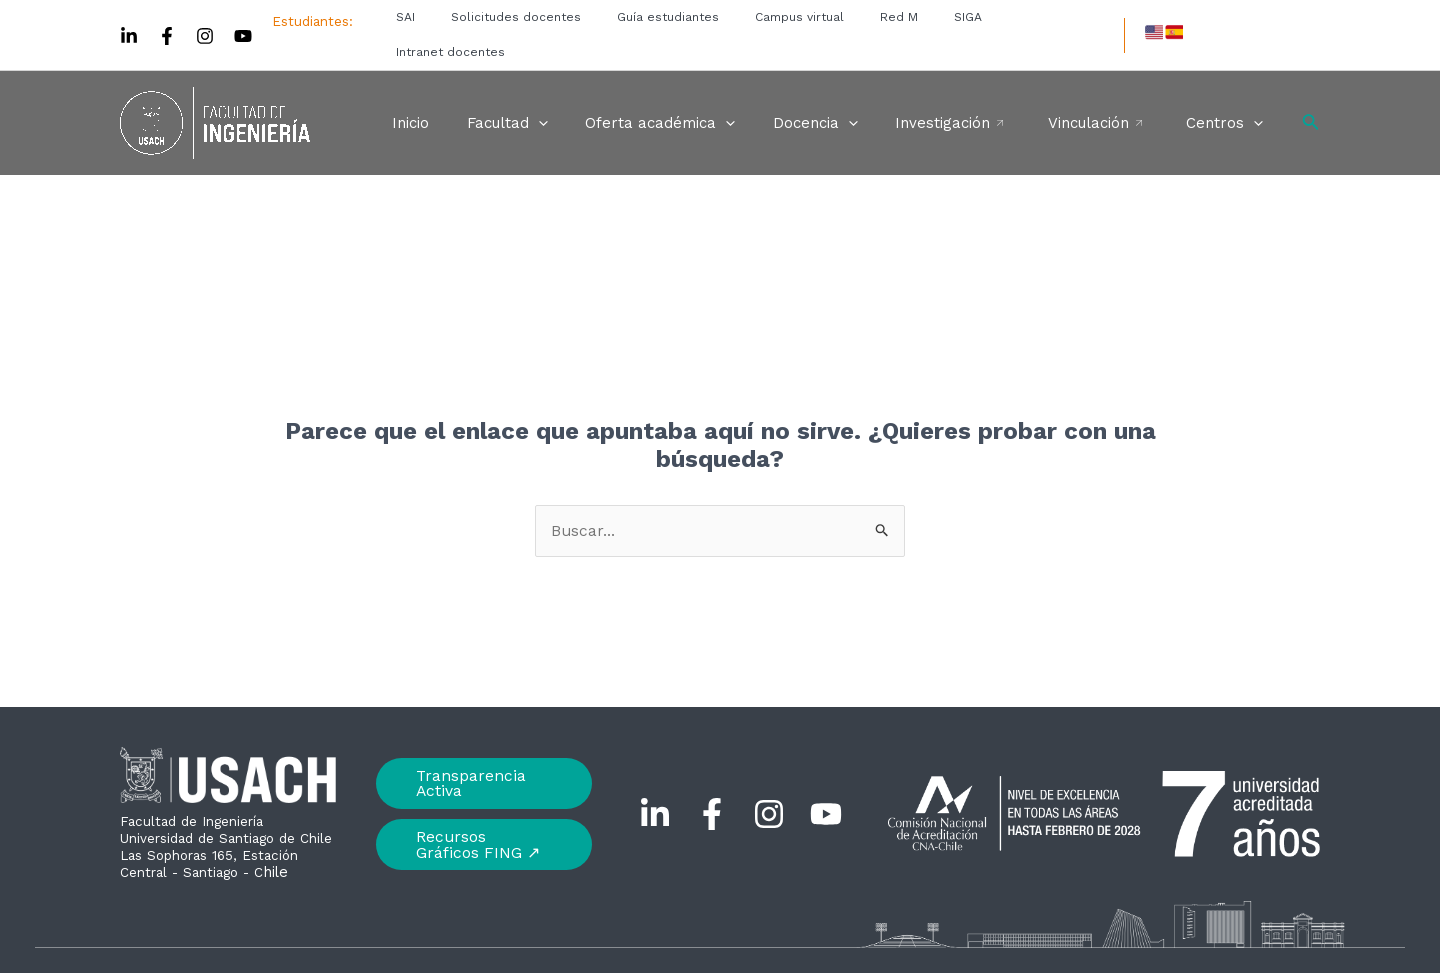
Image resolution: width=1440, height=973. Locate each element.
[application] (579, 88)
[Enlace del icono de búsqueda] (1311, 88)
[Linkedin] (129, 19)
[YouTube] (243, 19)
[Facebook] (167, 19)
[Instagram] (205, 19)
